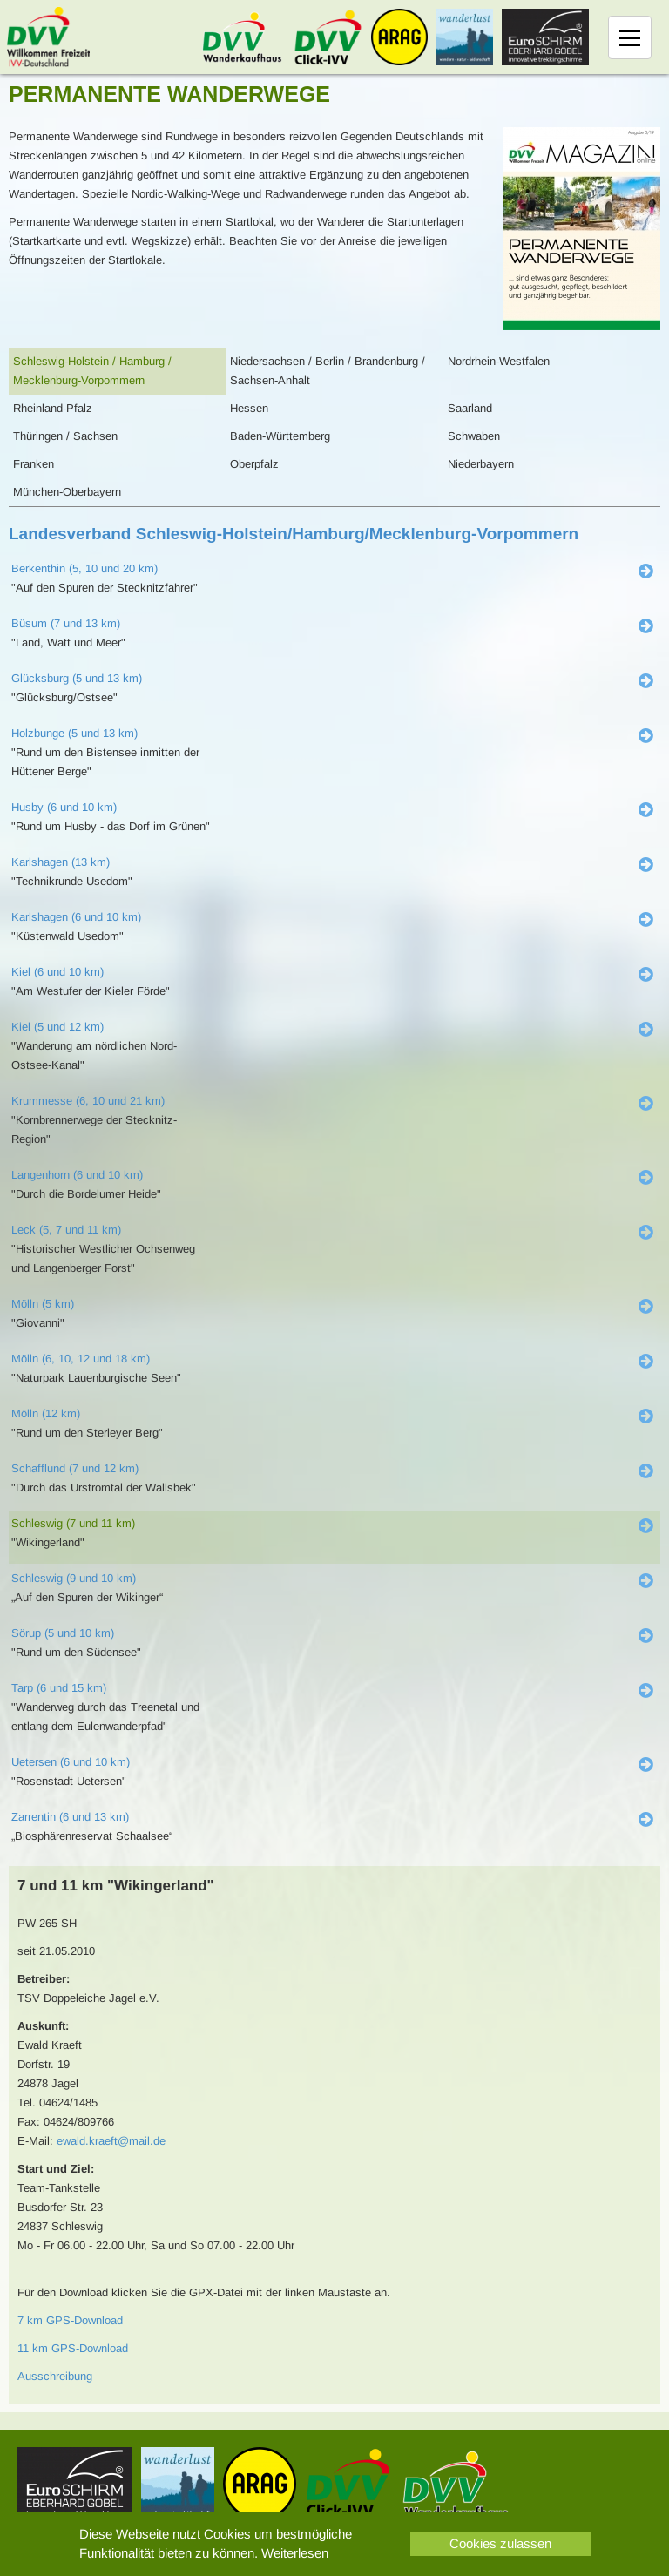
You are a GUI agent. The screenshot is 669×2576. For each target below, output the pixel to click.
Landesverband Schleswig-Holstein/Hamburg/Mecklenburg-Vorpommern (293, 533)
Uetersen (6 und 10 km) (70, 1761)
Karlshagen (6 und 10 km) (76, 916)
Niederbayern (481, 463)
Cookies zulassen (500, 2543)
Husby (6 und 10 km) (64, 807)
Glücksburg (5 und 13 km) (76, 678)
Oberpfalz (254, 463)
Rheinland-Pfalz (52, 408)
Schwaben (474, 436)
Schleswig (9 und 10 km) (73, 1578)
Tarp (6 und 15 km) (58, 1687)
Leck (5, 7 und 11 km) (66, 1229)
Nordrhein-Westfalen (499, 361)
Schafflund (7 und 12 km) (75, 1468)
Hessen (249, 408)
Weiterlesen (294, 2553)
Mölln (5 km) (42, 1303)
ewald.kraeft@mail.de (111, 2140)
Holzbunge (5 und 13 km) (74, 733)
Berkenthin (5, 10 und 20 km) (84, 568)
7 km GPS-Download (70, 2320)
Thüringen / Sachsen (65, 436)
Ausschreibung (54, 2376)
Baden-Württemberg (280, 436)
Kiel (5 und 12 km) (57, 1026)
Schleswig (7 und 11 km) (73, 1523)
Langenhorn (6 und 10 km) (77, 1174)
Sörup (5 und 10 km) (62, 1633)
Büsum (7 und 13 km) (65, 623)
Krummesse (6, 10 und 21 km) (88, 1100)
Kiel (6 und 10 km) (57, 971)
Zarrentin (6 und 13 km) (70, 1816)
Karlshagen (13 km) (60, 862)
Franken (33, 463)
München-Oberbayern (67, 491)
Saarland (470, 408)
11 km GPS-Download (72, 2348)
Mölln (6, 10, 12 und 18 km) (80, 1358)
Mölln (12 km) (45, 1413)
